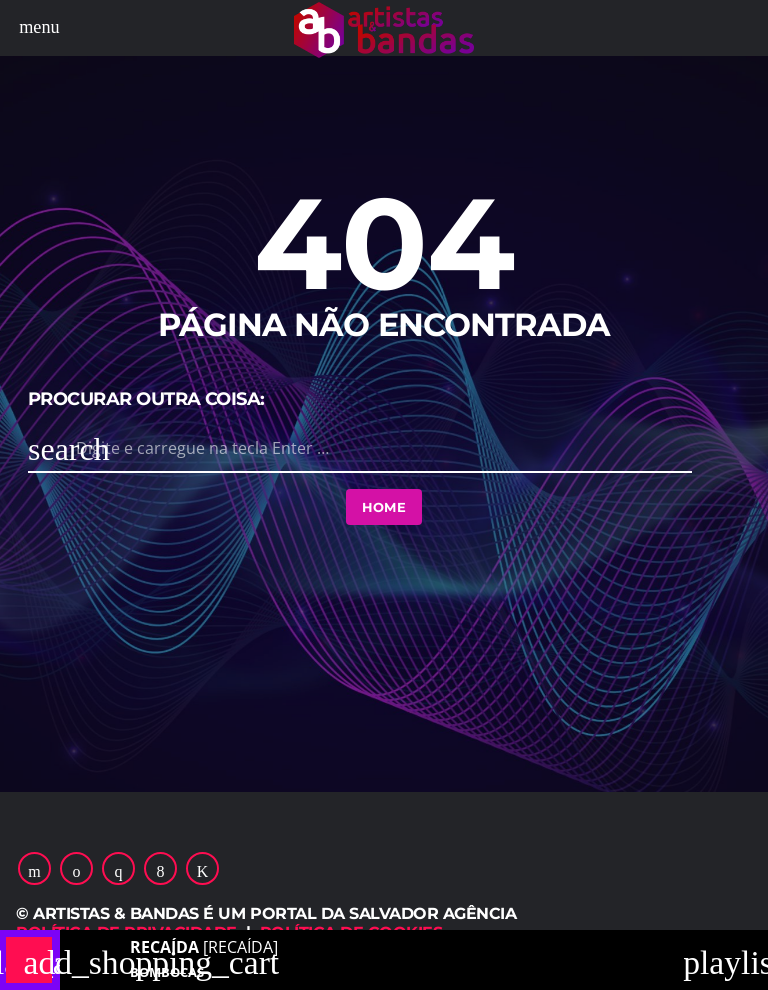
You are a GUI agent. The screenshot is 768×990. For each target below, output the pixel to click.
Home (384, 507)
